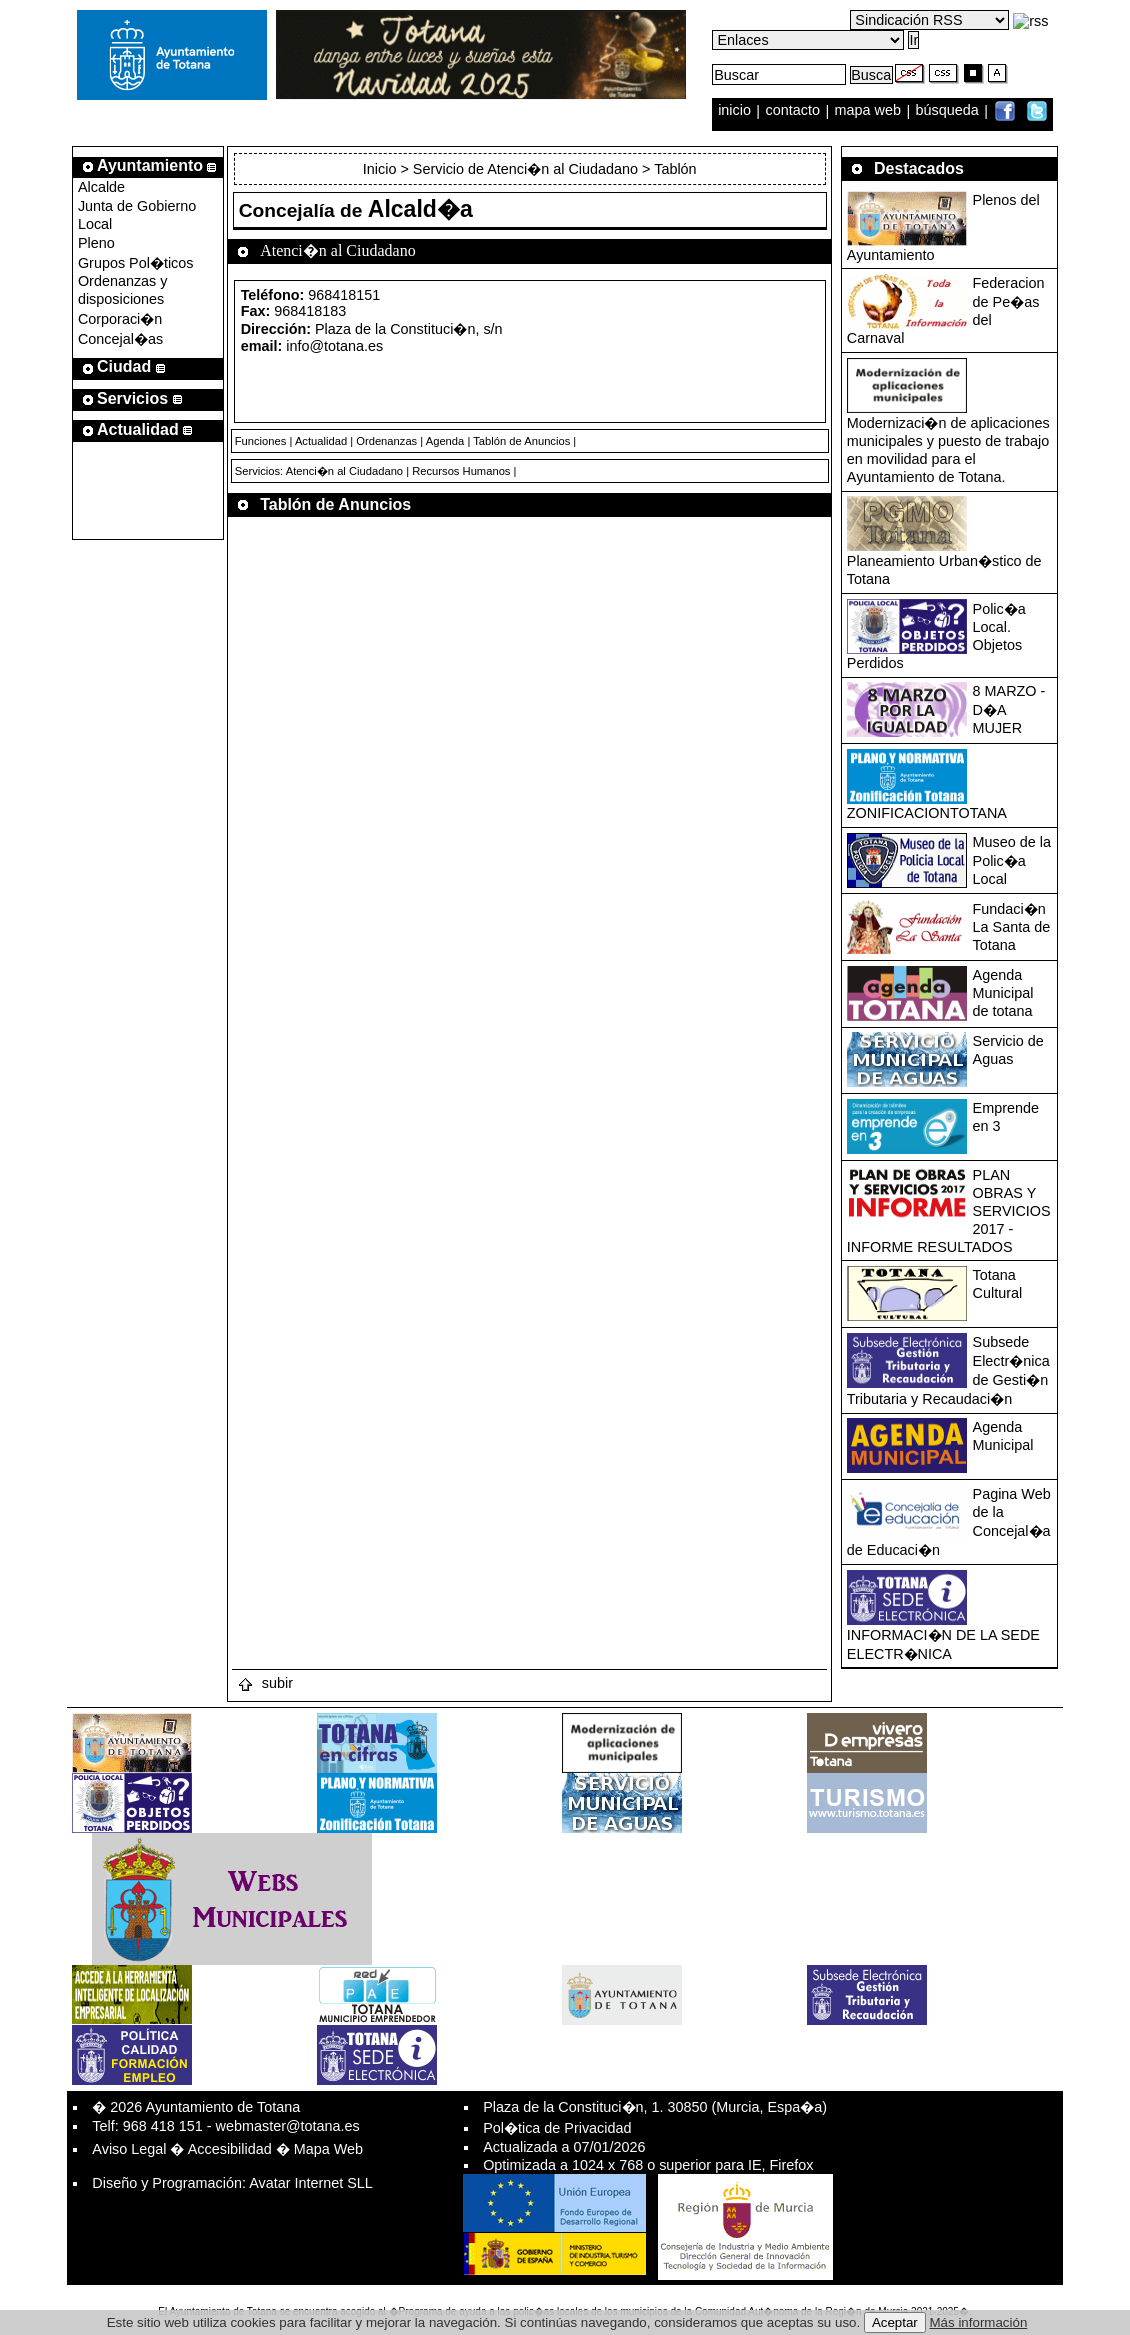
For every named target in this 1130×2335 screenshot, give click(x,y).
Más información (979, 2322)
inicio (736, 111)
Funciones (261, 441)
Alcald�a (420, 209)
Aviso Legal (129, 2149)
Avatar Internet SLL (311, 2183)
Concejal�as (120, 339)
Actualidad (321, 441)
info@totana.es (334, 346)
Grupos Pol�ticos (136, 263)
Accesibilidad (230, 2149)
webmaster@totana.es (288, 2126)
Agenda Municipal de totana (1003, 993)
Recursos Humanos (461, 471)
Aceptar (895, 2322)
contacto (793, 111)
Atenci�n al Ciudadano (344, 471)
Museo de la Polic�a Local (1012, 860)
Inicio (382, 169)
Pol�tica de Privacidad (557, 2128)
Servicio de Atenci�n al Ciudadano (525, 169)
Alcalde (101, 187)
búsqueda (949, 111)
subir (265, 1683)
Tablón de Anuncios (521, 441)
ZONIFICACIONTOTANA (927, 813)
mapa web (870, 111)
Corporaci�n (120, 319)
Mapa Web (328, 2149)
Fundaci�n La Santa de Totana (1012, 927)
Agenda (445, 441)
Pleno (96, 243)
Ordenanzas (386, 441)
